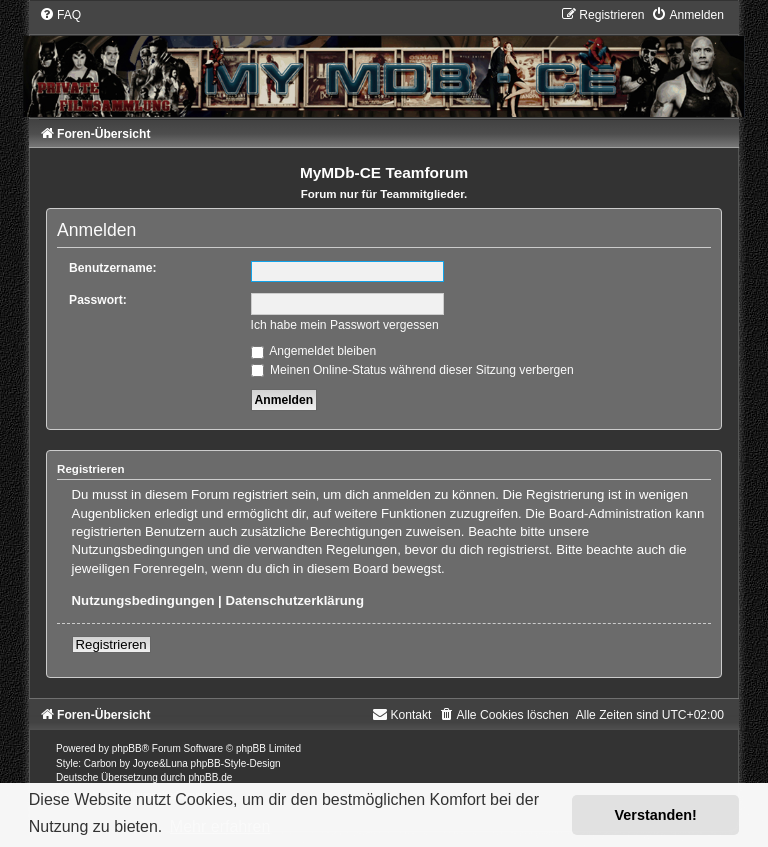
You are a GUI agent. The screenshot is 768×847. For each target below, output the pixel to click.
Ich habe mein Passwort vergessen (345, 325)
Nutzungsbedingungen (143, 600)
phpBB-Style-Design (236, 763)
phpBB (127, 748)
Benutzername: (112, 268)
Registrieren (111, 644)
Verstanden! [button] (656, 815)
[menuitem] (60, 15)
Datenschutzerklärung (294, 600)
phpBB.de (210, 777)
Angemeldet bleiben (314, 351)
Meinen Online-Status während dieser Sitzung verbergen (412, 370)
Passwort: (98, 300)
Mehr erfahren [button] (220, 826)
